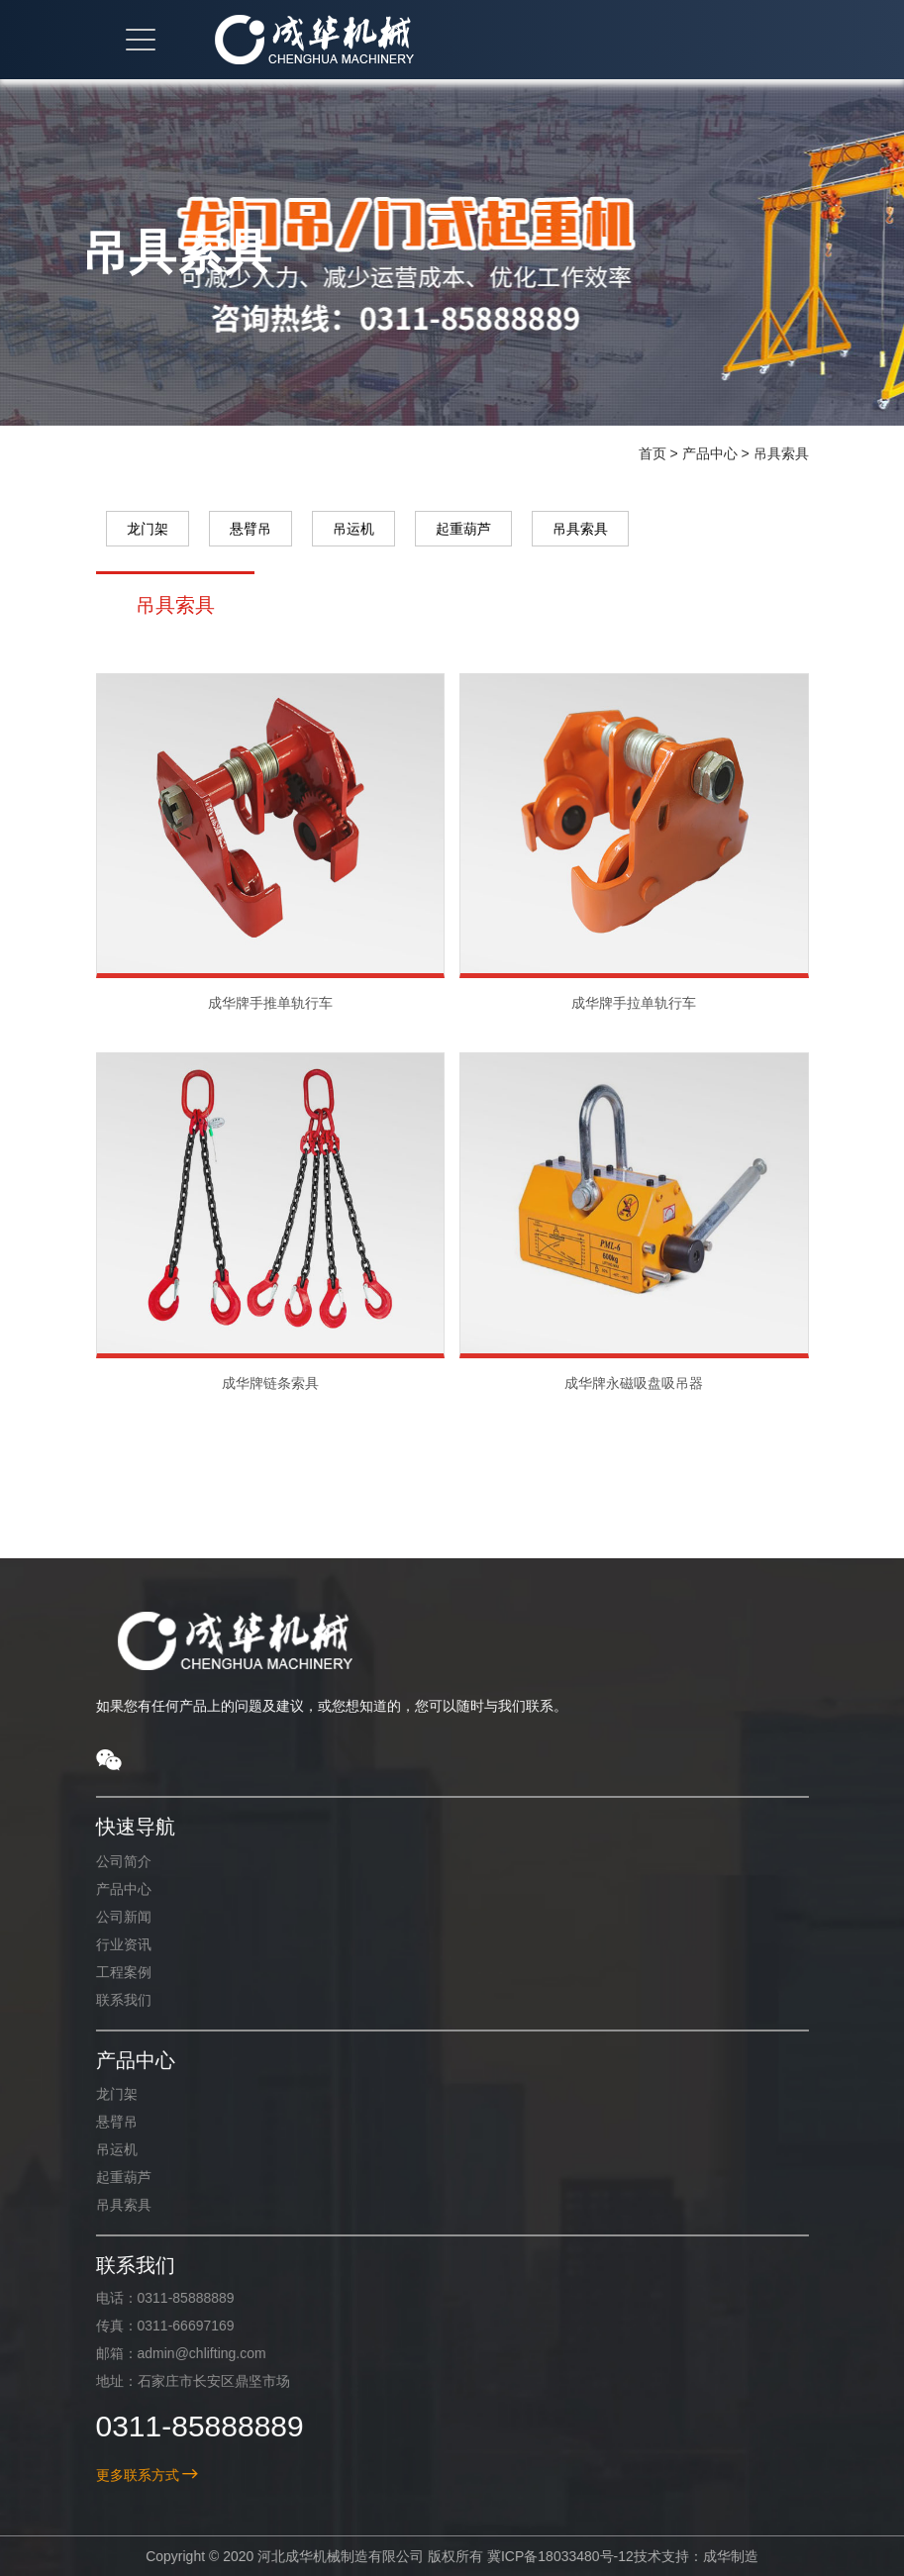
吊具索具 (781, 453)
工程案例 (109, 1972)
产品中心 (710, 453)
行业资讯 (109, 1944)
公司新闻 (109, 1917)
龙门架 (147, 529)
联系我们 (109, 2000)
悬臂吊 (250, 529)
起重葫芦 (463, 529)
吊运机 (353, 529)
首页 (652, 453)
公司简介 (109, 1861)
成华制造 (717, 2556)
